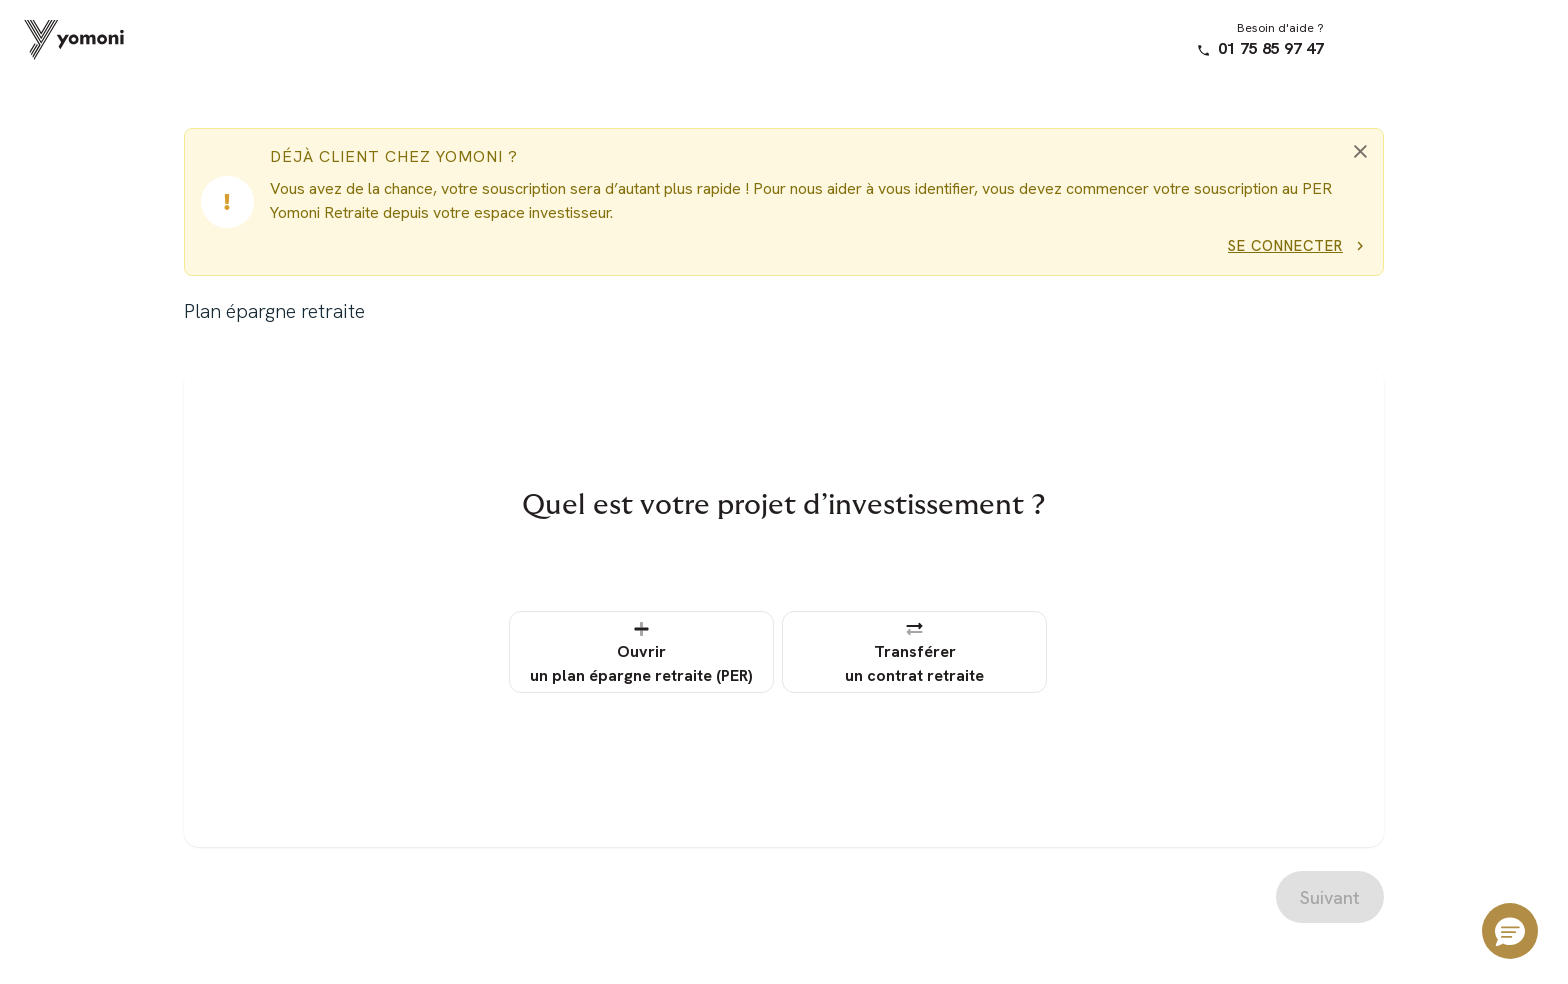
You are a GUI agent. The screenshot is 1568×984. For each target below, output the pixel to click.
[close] (1360, 151)
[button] (1510, 931)
